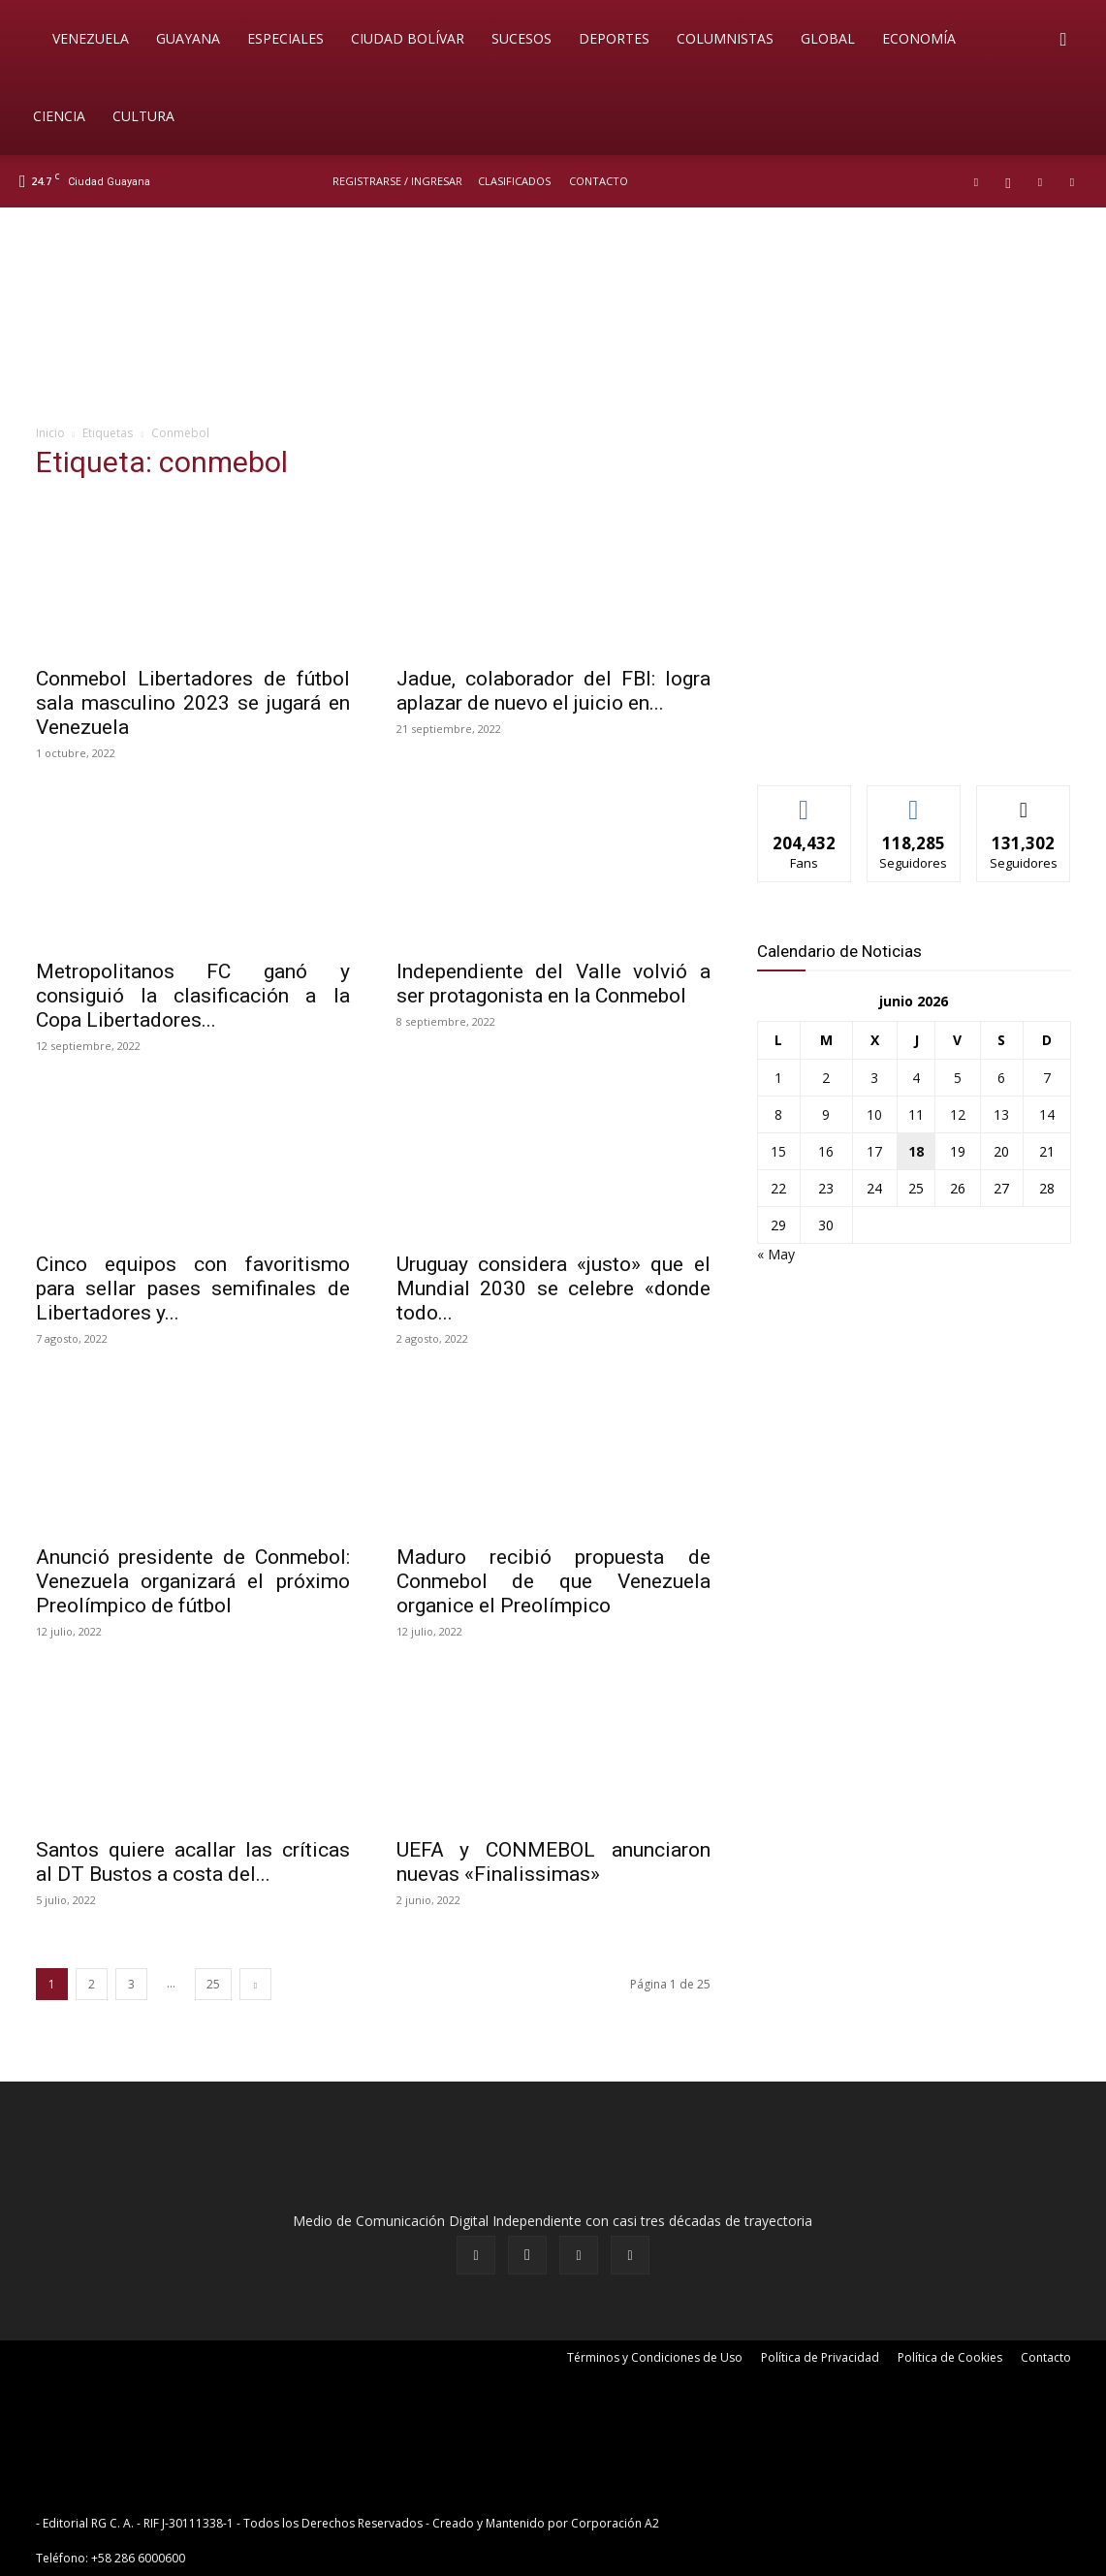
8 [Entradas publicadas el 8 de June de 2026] (778, 1114)
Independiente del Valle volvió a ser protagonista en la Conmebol (553, 983)
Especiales (285, 38)
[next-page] (255, 1984)
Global (828, 38)
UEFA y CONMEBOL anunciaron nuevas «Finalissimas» (553, 1862)
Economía (919, 38)
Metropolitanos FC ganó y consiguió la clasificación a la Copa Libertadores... (193, 996)
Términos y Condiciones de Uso (655, 2357)
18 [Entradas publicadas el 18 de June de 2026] (916, 1151)
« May (776, 1254)
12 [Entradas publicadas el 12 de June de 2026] (957, 1114)
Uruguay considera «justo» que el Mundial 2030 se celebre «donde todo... (553, 1288)
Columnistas (725, 38)
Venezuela (90, 38)
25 (213, 1984)
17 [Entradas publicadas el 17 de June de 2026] (874, 1151)
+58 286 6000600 (138, 2558)
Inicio (50, 433)
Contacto (598, 181)
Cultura (143, 116)
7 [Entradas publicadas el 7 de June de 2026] (1047, 1077)
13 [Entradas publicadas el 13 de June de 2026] (1001, 1114)
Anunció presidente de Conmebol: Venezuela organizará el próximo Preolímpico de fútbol (193, 1581)
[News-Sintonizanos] (902, 738)
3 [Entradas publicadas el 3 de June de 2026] (874, 1077)
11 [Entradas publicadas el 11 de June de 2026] (916, 1114)
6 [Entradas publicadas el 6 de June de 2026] (1001, 1077)
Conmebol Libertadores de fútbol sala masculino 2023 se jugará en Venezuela (193, 703)
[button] (1063, 40)
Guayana (188, 38)
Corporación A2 (615, 2523)
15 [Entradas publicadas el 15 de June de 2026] (778, 1151)
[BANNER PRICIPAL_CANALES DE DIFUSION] (553, 317)
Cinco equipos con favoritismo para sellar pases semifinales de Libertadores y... (193, 1288)
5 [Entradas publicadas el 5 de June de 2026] (958, 1077)
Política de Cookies (950, 2357)
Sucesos (521, 38)
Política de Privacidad (820, 2357)
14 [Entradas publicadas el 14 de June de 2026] (1047, 1114)
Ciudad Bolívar (407, 38)
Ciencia (59, 116)
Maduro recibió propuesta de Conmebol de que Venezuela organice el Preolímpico (553, 1581)
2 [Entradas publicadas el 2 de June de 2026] (826, 1077)
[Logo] (29, 39)
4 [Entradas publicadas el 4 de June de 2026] (916, 1077)
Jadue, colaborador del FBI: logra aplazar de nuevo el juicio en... (553, 691)
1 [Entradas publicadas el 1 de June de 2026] (778, 1077)
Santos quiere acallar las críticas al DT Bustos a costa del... (193, 1862)
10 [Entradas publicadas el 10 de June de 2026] (874, 1114)
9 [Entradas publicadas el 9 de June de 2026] (826, 1114)
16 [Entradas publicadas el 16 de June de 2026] (826, 1151)
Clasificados (514, 181)
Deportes (614, 38)
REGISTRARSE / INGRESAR (397, 181)
